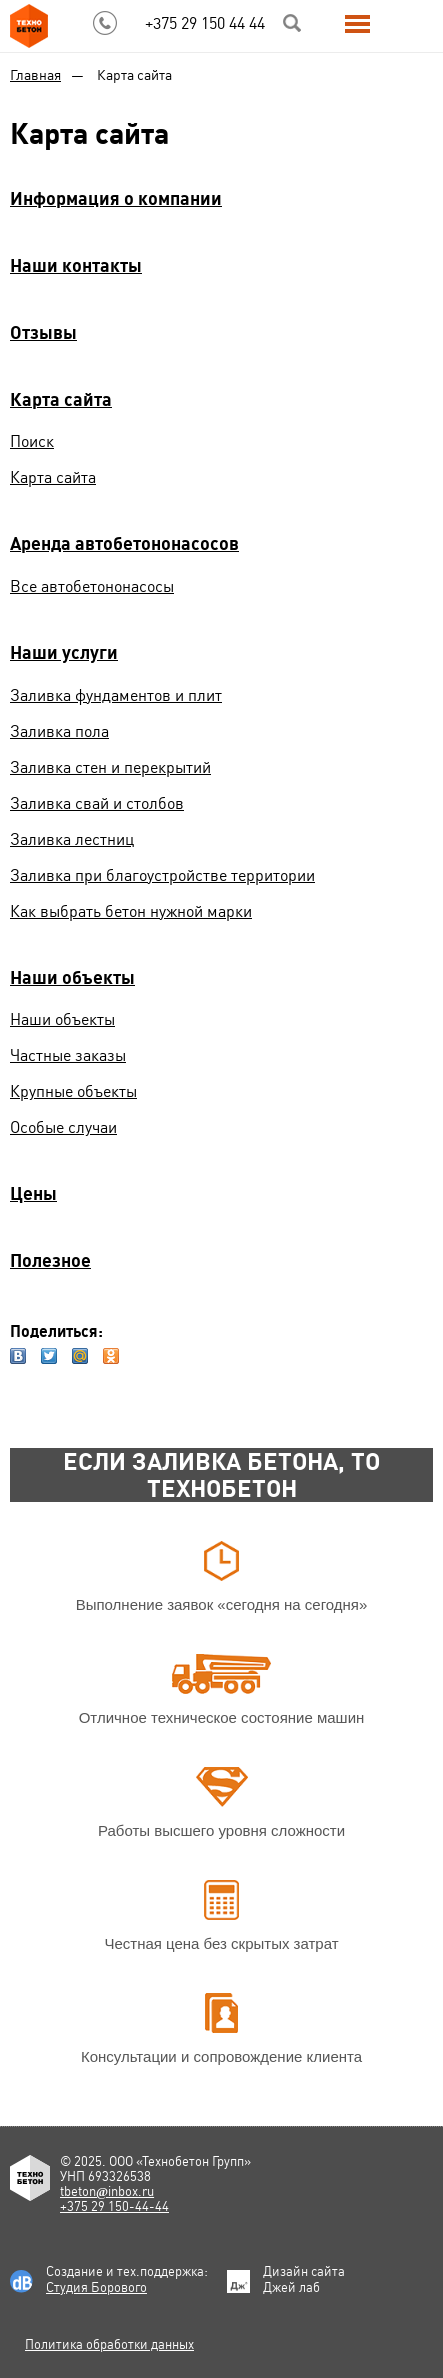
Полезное (50, 1260)
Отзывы (43, 332)
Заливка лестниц (72, 839)
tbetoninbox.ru (107, 2191)
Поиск (32, 441)
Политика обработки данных (109, 2344)
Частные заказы (68, 1055)
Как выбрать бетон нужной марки (131, 911)
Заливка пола (59, 731)
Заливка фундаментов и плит (116, 695)
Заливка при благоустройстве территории (162, 875)
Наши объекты (72, 977)
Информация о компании (116, 198)
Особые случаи (63, 1127)
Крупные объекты (73, 1091)
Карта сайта (61, 399)
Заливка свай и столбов (97, 803)
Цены (33, 1193)
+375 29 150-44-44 (114, 2206)
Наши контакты (76, 265)
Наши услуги (64, 652)
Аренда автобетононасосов (124, 543)
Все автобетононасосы (92, 586)
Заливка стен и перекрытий (110, 767)
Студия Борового (96, 2287)
